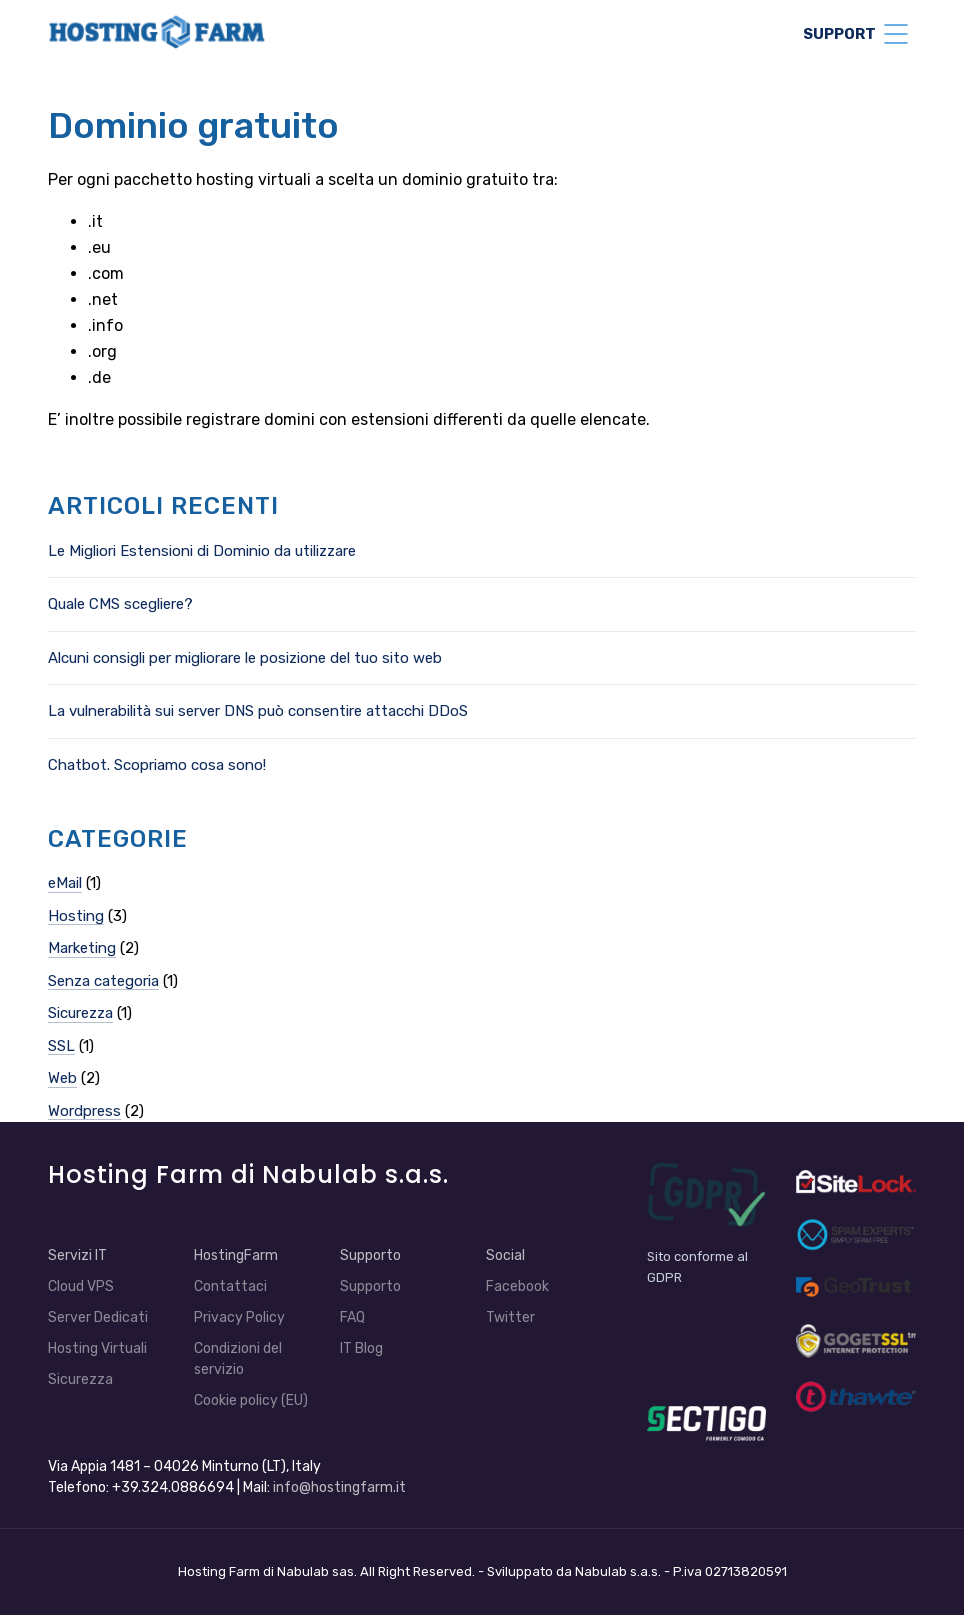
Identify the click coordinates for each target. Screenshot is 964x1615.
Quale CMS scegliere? (120, 604)
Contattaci (230, 1286)
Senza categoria (103, 981)
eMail (65, 883)
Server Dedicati (98, 1317)
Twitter (510, 1317)
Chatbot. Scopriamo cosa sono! (157, 765)
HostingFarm (236, 1255)
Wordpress (84, 1111)
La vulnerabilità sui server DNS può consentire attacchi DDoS (258, 711)
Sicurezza (80, 1013)
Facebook (517, 1286)
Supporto (370, 1255)
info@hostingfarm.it (339, 1487)
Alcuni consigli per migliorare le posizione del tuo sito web (245, 658)
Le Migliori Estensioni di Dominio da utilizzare (202, 551)
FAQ (352, 1317)
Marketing (82, 948)
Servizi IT (77, 1255)
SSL (61, 1046)
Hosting (76, 916)
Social (505, 1255)
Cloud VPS (81, 1286)
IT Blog (361, 1348)
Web (62, 1078)
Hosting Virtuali (97, 1348)
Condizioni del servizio (238, 1359)
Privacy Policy (239, 1317)
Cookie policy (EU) (251, 1400)
